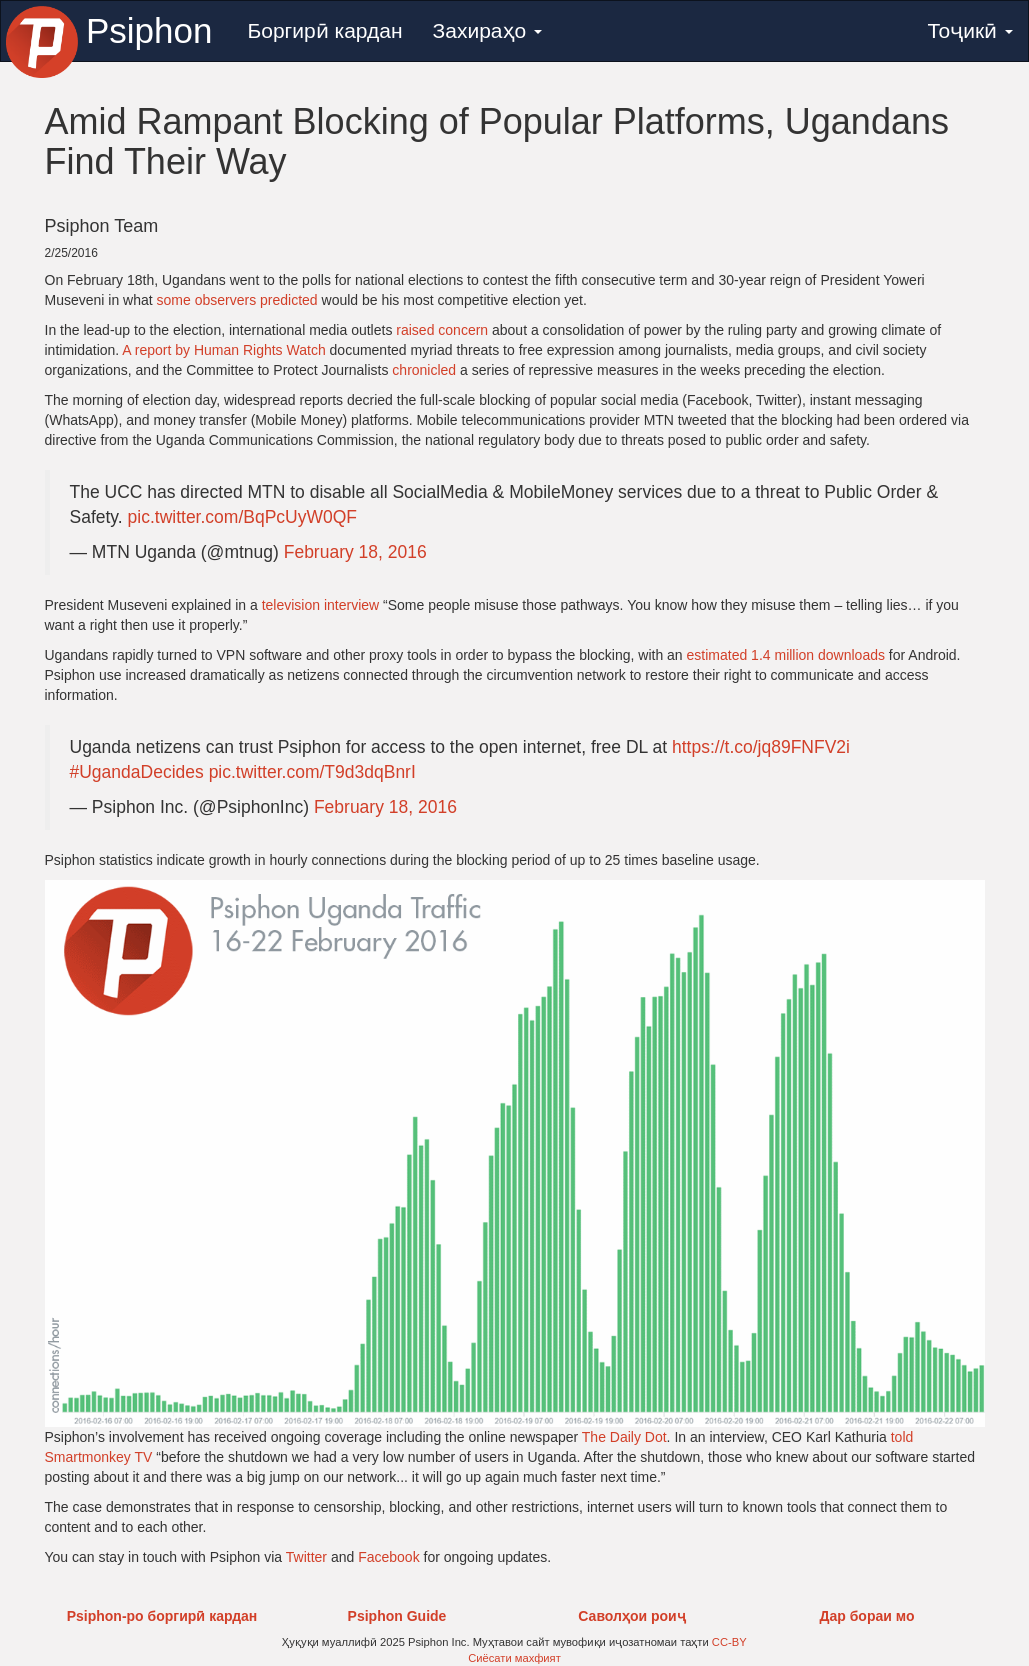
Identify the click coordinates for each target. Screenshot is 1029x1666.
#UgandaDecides (137, 772)
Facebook (388, 1557)
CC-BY (729, 1642)
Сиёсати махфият (514, 1658)
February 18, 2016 (355, 552)
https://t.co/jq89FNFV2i (761, 747)
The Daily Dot (624, 1437)
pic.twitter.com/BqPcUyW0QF (243, 517)
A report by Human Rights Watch (223, 350)
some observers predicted (237, 300)
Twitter (306, 1557)
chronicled (424, 370)
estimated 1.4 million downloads (786, 655)
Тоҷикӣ (970, 30)
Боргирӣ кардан (324, 30)
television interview (321, 605)
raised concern (442, 330)
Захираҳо (487, 30)
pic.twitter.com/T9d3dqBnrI (312, 772)
